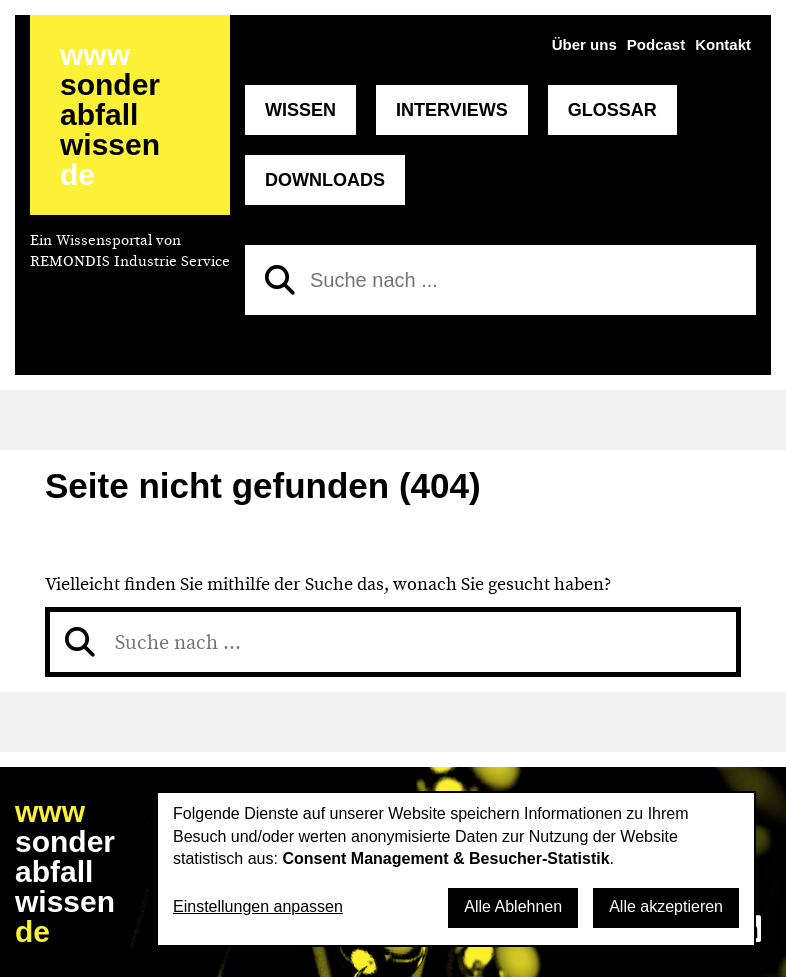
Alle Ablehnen (513, 906)
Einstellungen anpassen (258, 906)
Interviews (452, 110)
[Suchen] (280, 280)
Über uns (584, 44)
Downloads (325, 180)
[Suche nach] (500, 280)
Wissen (300, 110)
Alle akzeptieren (666, 906)
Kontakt (723, 44)
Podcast (656, 44)
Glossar (612, 110)
